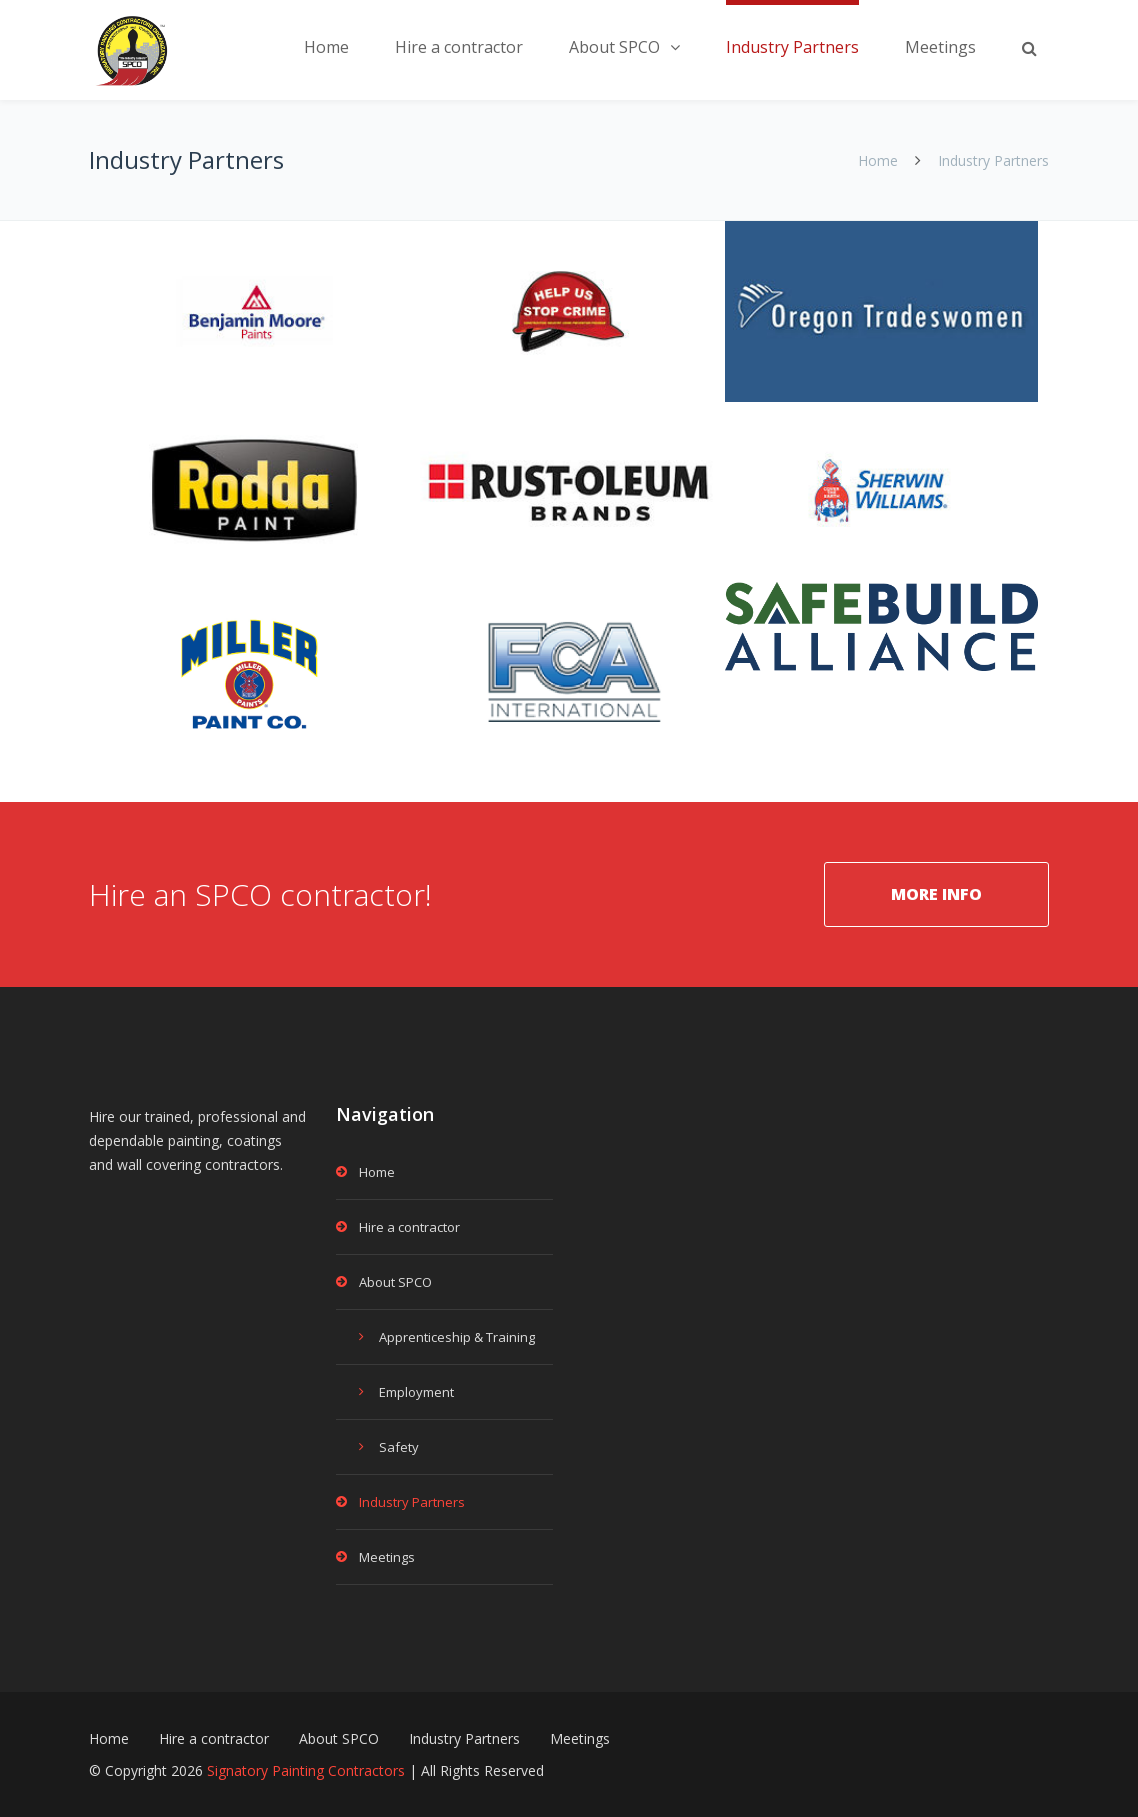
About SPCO (614, 47)
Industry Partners (792, 47)
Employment (416, 1392)
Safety (399, 1447)
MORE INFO (936, 894)
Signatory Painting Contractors (306, 1770)
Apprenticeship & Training (457, 1337)
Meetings (940, 47)
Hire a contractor (459, 47)
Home (326, 47)
